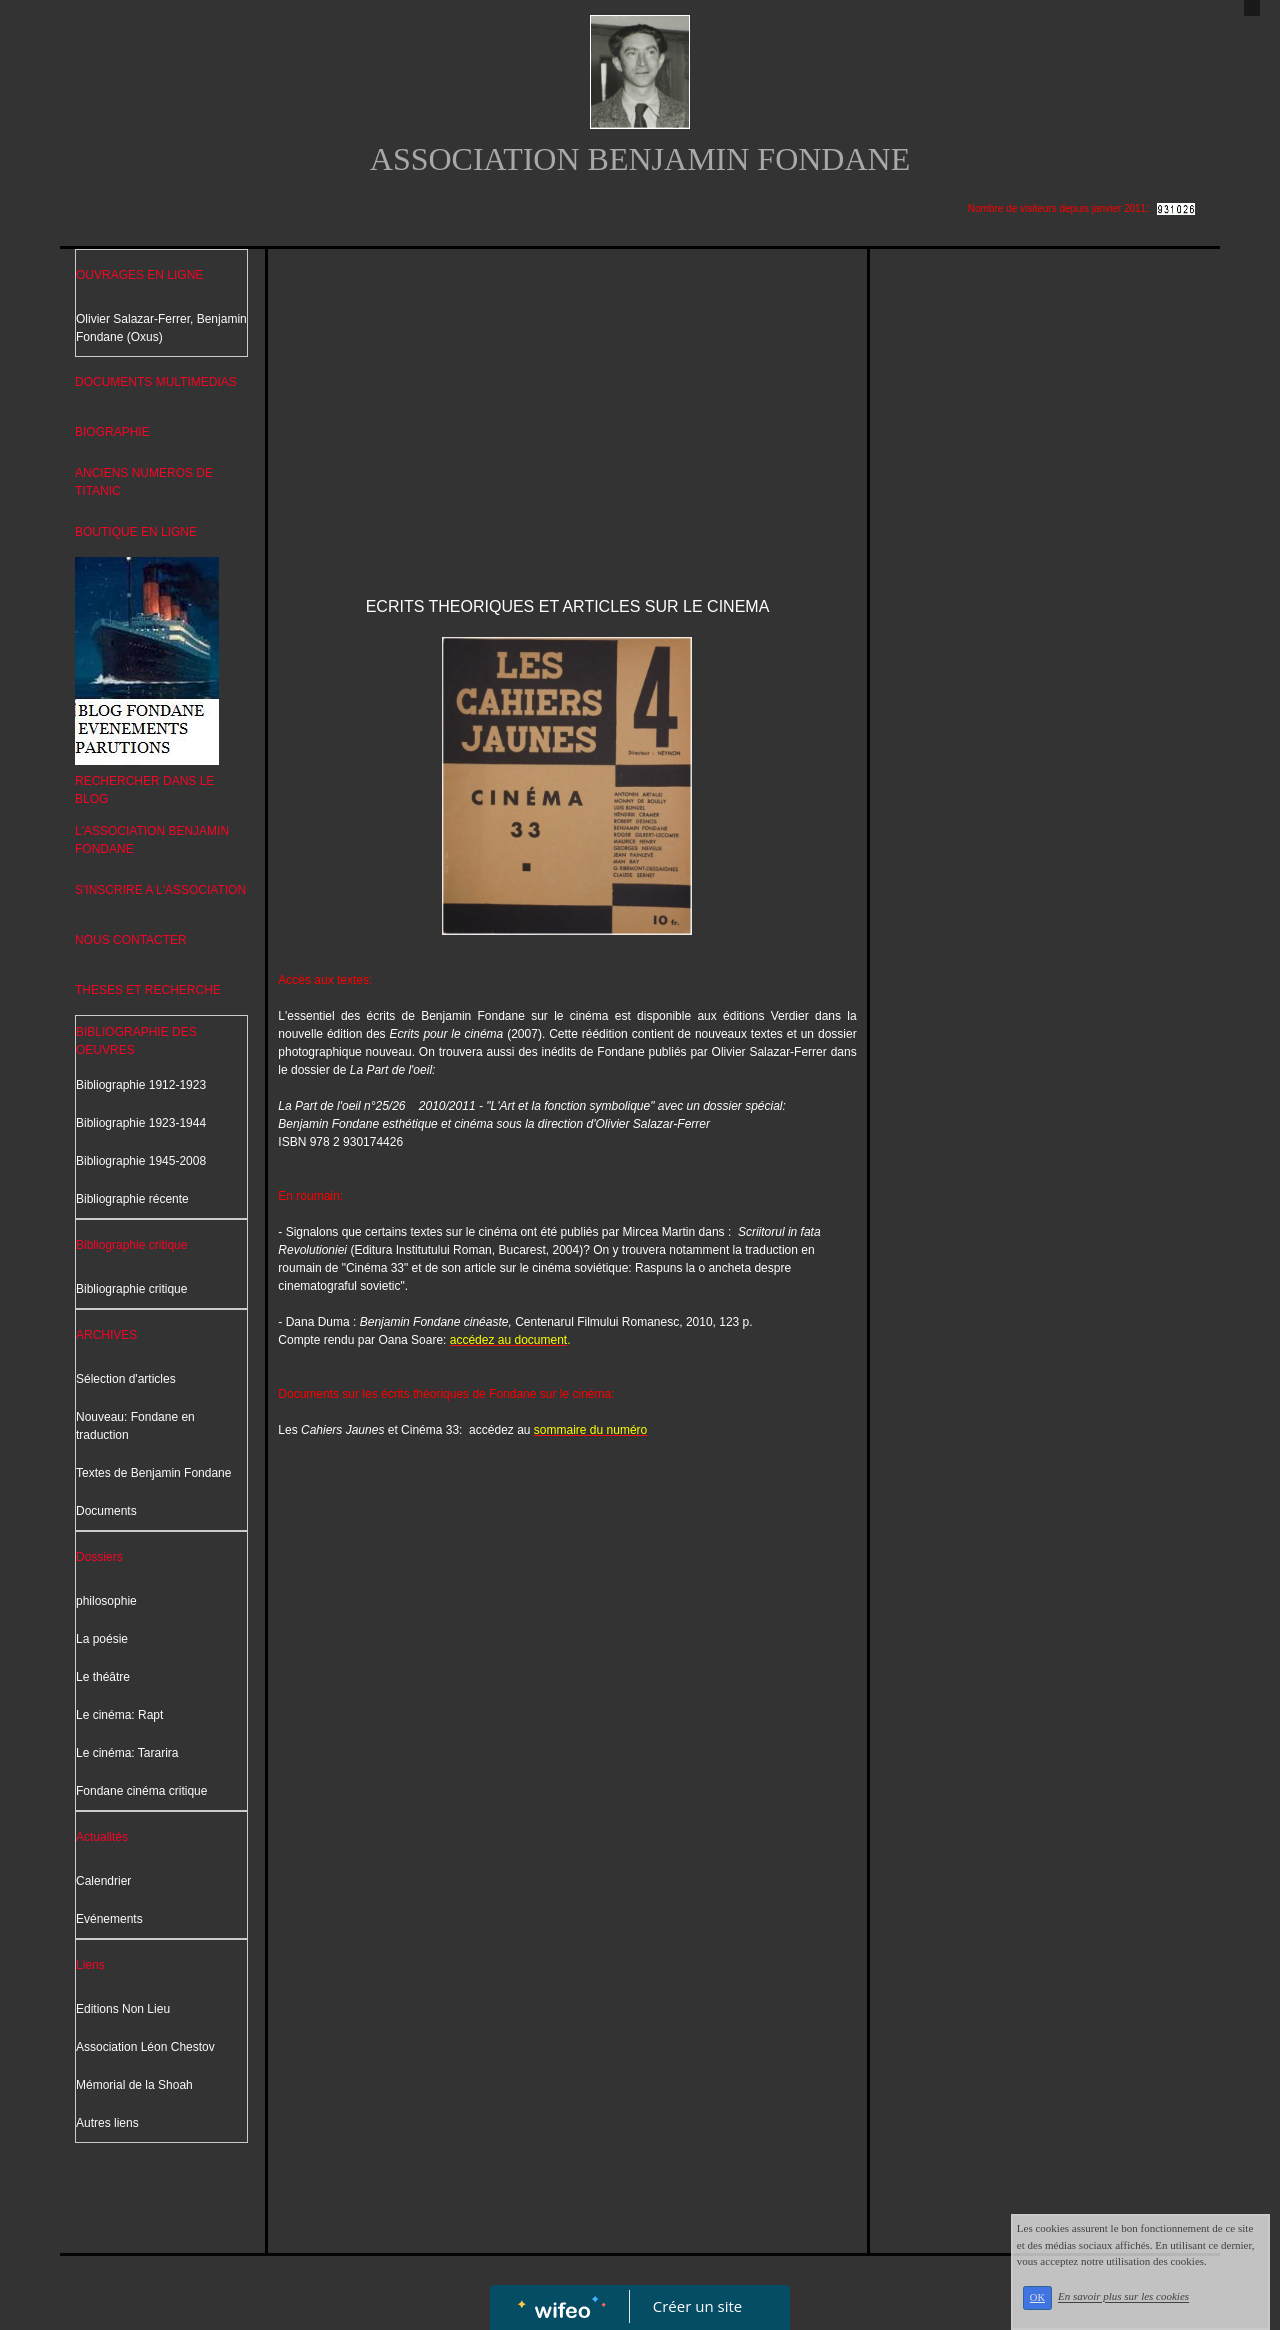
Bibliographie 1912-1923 (141, 1085)
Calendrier (103, 1881)
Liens (90, 1965)
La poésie (102, 1639)
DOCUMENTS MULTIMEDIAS (156, 382)
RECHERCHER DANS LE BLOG (144, 790)
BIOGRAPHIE (112, 432)
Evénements (109, 1919)
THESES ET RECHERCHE (148, 990)
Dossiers (99, 1557)
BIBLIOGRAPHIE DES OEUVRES (136, 1041)
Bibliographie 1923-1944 (141, 1123)
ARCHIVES (106, 1335)
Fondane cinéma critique (141, 1791)
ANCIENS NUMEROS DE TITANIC (144, 482)
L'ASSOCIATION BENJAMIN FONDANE (152, 840)
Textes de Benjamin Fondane (153, 1473)
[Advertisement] (567, 409)
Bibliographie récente (132, 1199)
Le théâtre (103, 1677)
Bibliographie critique (131, 1245)
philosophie (106, 1601)
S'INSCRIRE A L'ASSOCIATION (160, 890)
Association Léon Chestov (145, 2047)
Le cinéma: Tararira (127, 1753)
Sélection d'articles (126, 1379)
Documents (106, 1511)
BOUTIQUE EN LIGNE (136, 532)
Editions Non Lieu (123, 2009)
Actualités (102, 1837)
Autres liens (107, 2123)
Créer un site (697, 2306)
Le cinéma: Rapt (119, 1715)
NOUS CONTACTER (131, 940)
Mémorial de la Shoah (134, 2085)
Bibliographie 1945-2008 (141, 1161)
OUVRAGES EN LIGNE (139, 275)
